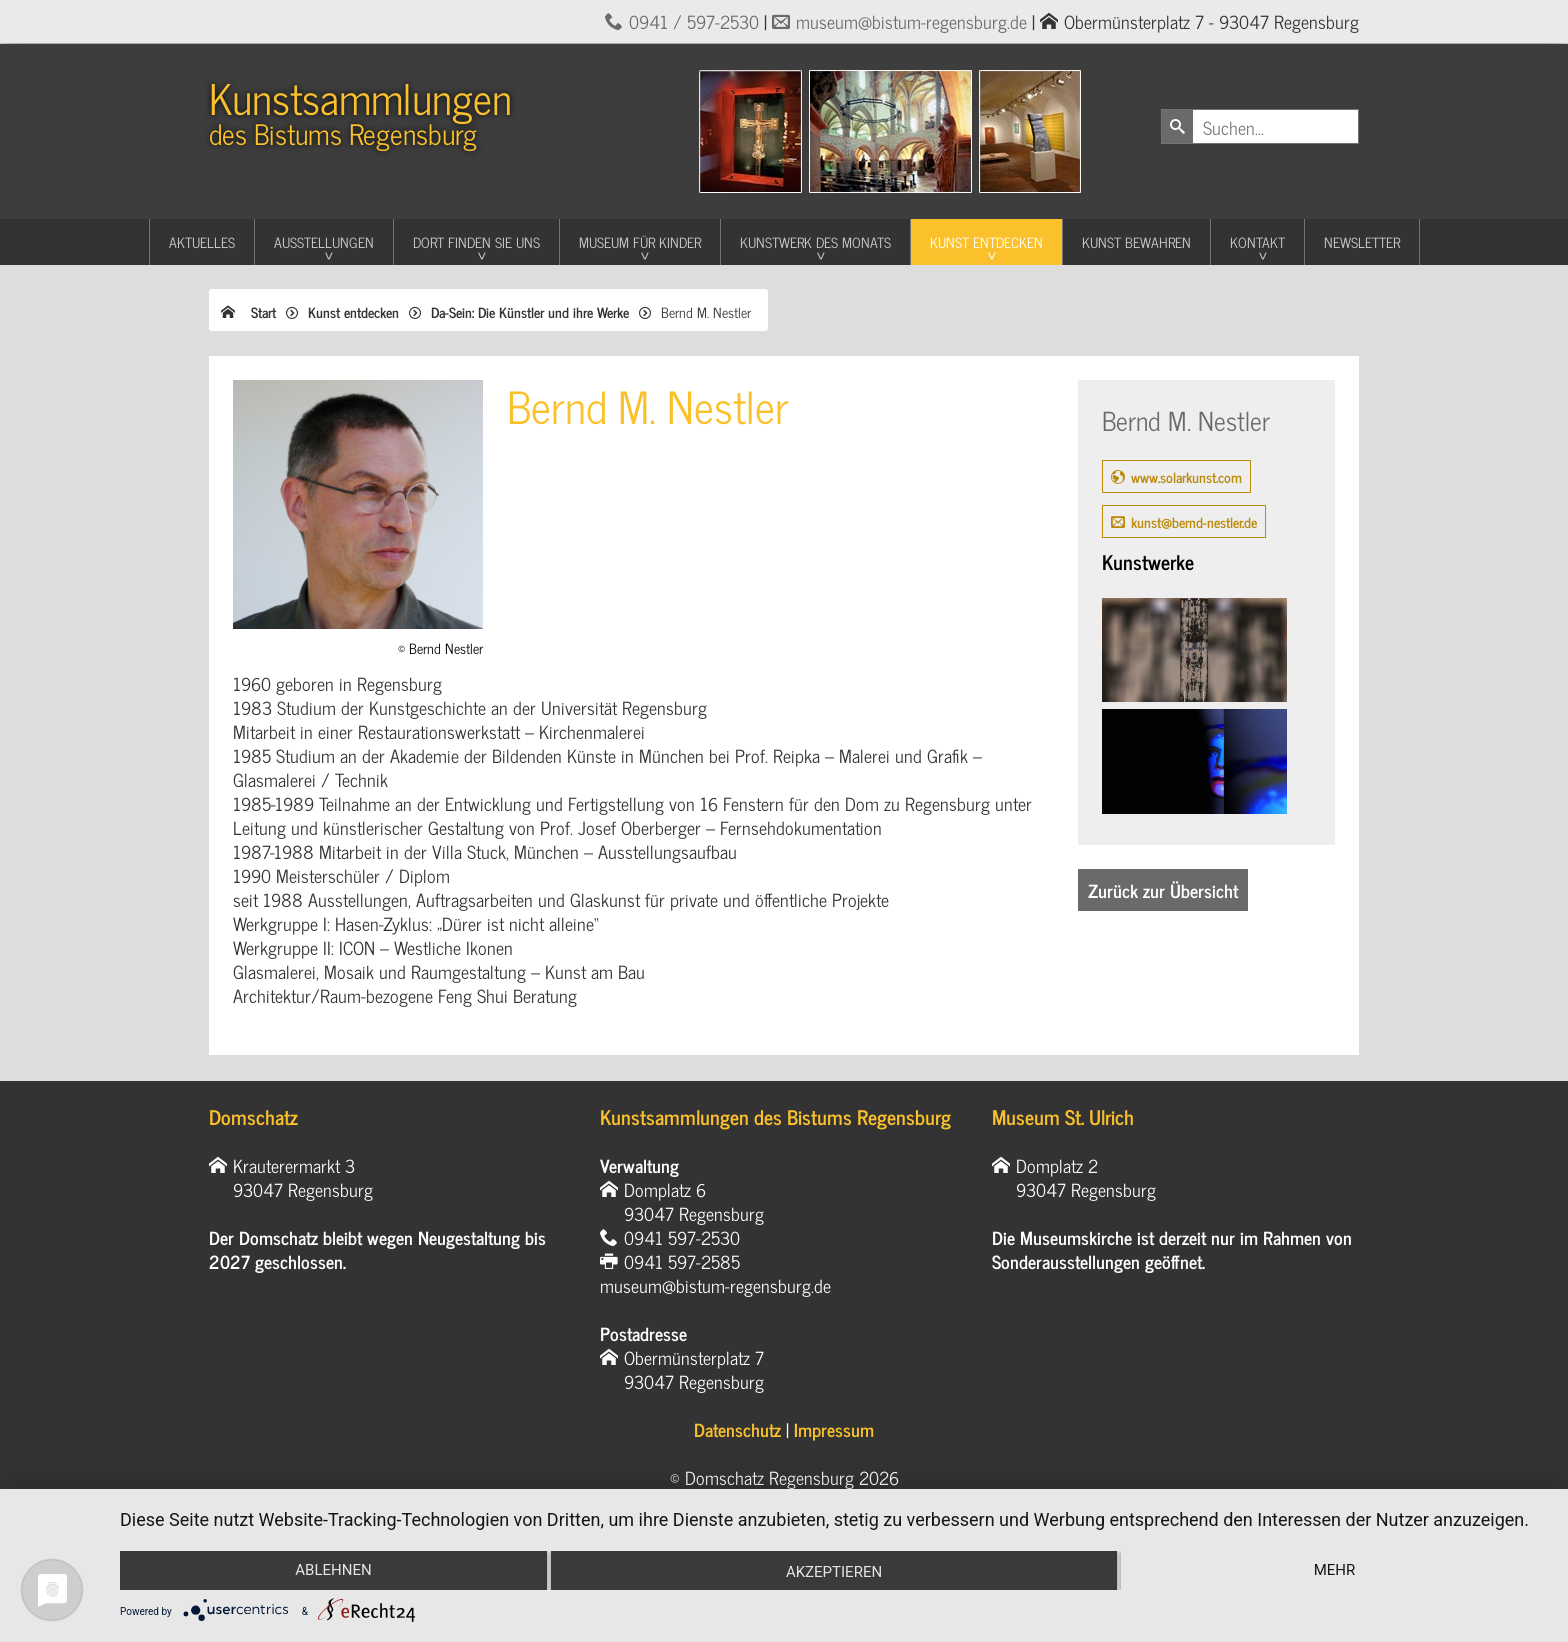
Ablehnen (333, 1570)
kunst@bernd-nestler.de (1194, 521)
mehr (1335, 1570)
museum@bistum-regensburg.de (911, 21)
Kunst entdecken (986, 241)
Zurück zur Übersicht (1163, 890)
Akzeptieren (834, 1572)
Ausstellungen (324, 241)
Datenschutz (737, 1429)
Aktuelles (202, 241)
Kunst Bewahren (1136, 241)
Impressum (834, 1429)
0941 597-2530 (682, 1237)
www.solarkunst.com (1186, 476)
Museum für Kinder (640, 241)
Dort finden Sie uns (476, 241)
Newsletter (1362, 241)
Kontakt (1257, 241)
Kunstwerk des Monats (815, 241)
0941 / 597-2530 (694, 21)
